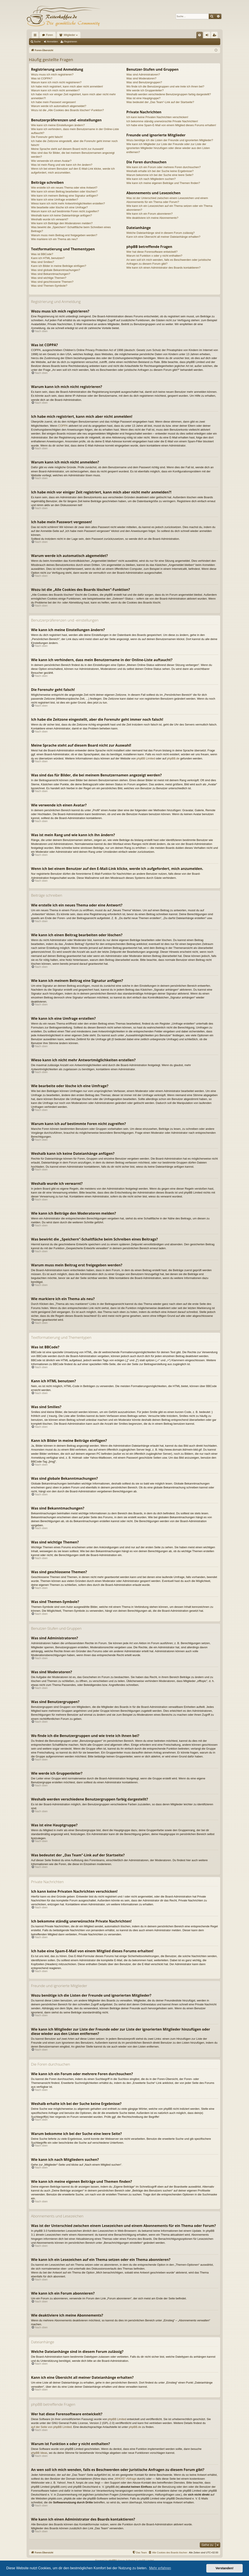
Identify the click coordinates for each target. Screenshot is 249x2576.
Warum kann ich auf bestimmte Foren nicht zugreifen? (65, 211)
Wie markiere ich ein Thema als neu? (54, 239)
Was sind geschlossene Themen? (52, 281)
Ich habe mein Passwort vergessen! (53, 102)
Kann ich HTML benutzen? (47, 258)
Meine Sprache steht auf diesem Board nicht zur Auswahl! (67, 148)
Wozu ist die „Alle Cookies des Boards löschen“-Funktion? (67, 110)
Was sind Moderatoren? (141, 78)
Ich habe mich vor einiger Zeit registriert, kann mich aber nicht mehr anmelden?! (73, 96)
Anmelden (52, 41)
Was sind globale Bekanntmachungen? (55, 270)
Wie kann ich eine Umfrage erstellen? (54, 199)
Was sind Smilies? (42, 262)
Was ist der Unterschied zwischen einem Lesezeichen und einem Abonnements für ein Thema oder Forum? (167, 200)
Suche (37, 41)
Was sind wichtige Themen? (48, 277)
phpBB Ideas (39, 2452)
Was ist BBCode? (42, 254)
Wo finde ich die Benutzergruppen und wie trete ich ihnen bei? (165, 86)
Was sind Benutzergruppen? (144, 82)
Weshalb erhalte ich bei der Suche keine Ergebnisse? (159, 171)
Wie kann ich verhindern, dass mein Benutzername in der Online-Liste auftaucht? (75, 131)
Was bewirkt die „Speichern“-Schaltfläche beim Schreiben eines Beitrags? (71, 229)
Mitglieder (69, 35)
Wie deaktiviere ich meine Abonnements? (152, 217)
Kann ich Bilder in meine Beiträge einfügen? (58, 265)
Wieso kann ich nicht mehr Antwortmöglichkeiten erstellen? (68, 203)
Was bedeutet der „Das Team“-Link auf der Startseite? (160, 102)
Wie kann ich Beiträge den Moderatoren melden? (62, 223)
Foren (49, 35)
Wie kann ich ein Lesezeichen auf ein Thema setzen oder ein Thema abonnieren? (169, 207)
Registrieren (70, 41)
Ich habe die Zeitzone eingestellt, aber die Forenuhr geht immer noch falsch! (74, 143)
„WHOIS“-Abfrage (125, 2478)
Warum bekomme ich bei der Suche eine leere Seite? (159, 175)
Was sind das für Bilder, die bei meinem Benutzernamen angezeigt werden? (73, 154)
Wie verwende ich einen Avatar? (51, 160)
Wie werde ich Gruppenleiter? (145, 90)
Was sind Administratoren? (143, 74)
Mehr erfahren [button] (160, 2568)
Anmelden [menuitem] (207, 35)
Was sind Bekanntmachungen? (50, 274)
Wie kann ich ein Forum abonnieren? (149, 213)
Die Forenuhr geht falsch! (47, 137)
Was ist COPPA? (42, 78)
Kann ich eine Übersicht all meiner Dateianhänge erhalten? (163, 236)
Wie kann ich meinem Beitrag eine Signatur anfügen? (64, 195)
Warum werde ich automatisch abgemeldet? (58, 106)
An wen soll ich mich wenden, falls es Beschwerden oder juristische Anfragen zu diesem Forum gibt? (168, 261)
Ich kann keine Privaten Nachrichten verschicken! (157, 117)
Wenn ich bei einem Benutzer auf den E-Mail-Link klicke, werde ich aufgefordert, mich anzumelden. (73, 170)
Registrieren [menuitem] (215, 35)
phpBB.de (173, 758)
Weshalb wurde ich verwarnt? (49, 219)
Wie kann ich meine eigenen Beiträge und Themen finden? (163, 183)
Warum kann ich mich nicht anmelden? (55, 90)
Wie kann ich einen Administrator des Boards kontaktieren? (163, 267)
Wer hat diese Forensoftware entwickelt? (152, 251)
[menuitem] (199, 35)
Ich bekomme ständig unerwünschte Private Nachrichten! (162, 121)
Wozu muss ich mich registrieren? (52, 74)
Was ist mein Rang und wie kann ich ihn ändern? (61, 164)
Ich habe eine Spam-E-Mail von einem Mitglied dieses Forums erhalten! (171, 125)
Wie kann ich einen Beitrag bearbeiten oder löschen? (64, 191)
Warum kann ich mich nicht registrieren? (56, 82)
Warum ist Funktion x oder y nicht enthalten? (154, 255)
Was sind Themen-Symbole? (49, 285)
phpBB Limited (146, 758)
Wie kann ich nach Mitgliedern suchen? (151, 179)
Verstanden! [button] (225, 2568)
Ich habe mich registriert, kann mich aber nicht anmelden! (67, 86)
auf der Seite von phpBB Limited (51, 2427)
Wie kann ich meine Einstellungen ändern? (58, 125)
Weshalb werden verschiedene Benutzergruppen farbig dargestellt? (168, 94)
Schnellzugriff (36, 35)
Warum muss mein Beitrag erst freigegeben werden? (64, 235)
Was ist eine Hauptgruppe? (143, 98)
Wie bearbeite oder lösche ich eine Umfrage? (59, 207)
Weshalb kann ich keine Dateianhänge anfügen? (61, 215)
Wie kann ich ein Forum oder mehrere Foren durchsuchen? (163, 167)
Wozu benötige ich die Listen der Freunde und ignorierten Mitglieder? (169, 140)
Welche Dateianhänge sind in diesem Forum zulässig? (160, 232)
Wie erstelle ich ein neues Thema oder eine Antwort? (64, 187)
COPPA (63, 425)
